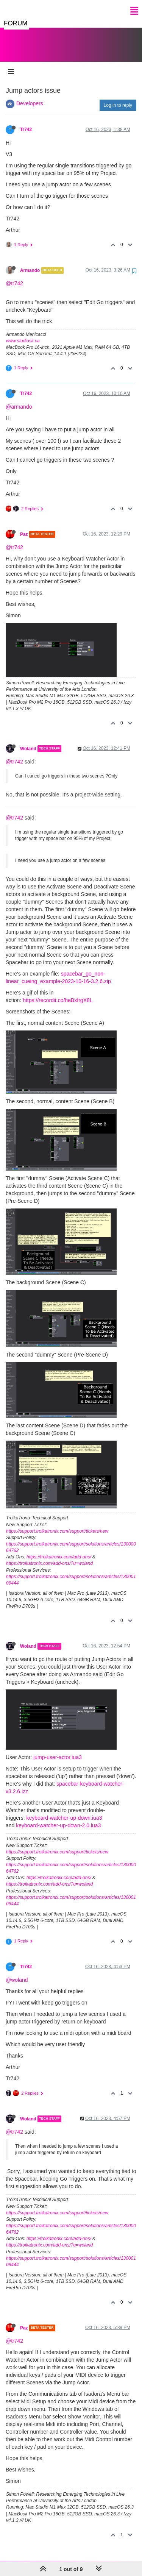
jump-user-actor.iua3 (57, 1750)
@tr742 (14, 276)
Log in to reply (118, 97)
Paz (24, 526)
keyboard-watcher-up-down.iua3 (64, 1810)
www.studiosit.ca (23, 333)
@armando (19, 399)
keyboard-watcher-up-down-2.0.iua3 (58, 1818)
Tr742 (26, 122)
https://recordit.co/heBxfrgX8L (57, 993)
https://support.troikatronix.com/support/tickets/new (57, 1523)
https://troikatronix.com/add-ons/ (59, 1549)
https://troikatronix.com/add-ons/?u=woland (49, 1555)
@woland (17, 1972)
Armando (30, 262)
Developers (29, 96)
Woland (28, 741)
